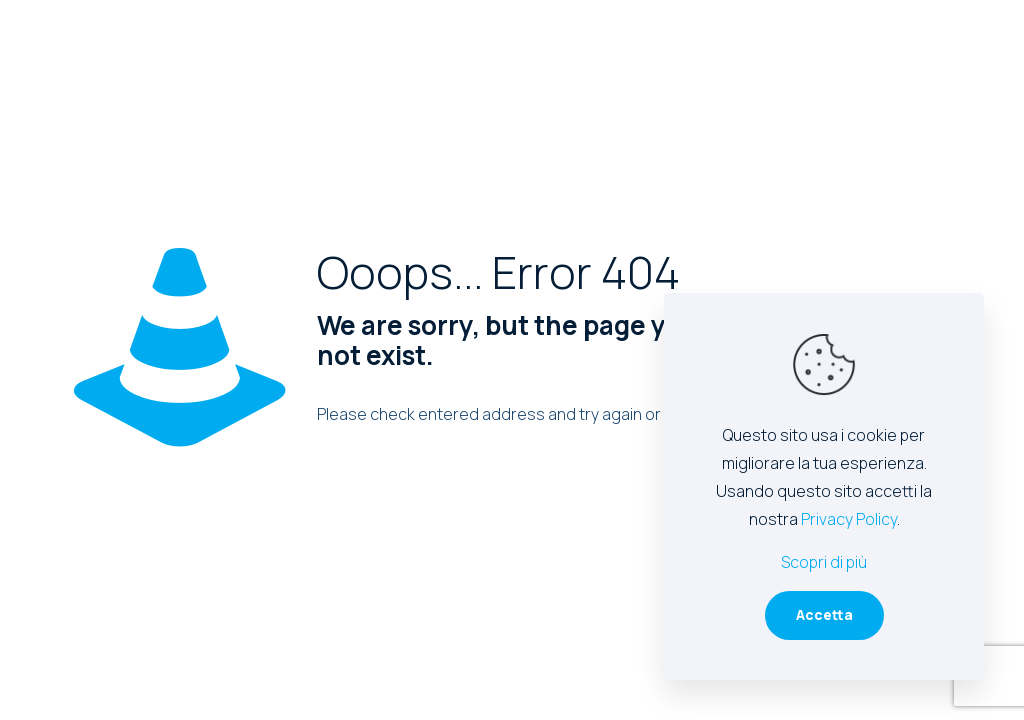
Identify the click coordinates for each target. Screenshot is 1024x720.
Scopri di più (824, 562)
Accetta (824, 614)
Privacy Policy (849, 519)
